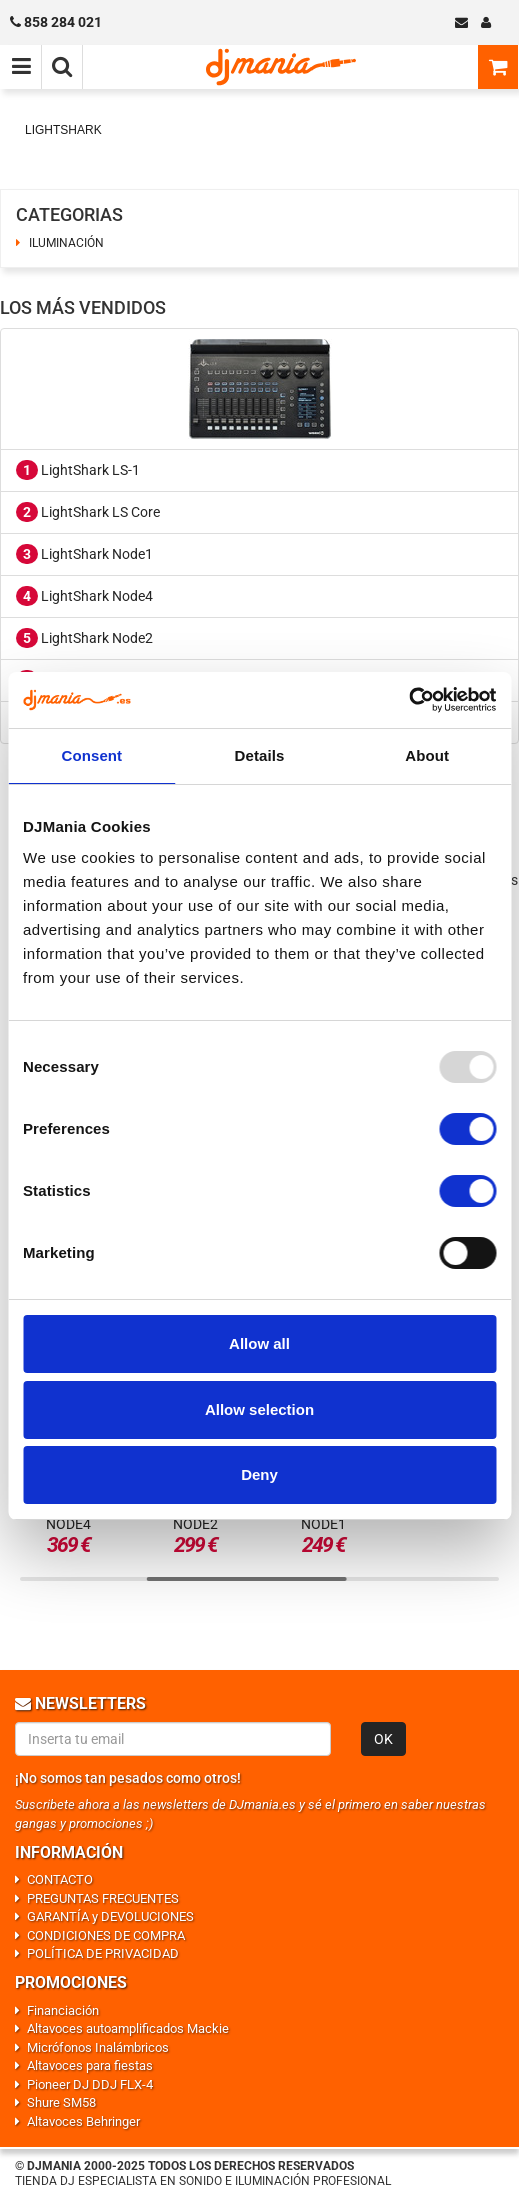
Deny (259, 1474)
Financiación (63, 2010)
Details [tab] (260, 755)
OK (383, 1739)
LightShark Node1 (84, 554)
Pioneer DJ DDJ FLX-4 (90, 2084)
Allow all (259, 1343)
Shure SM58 (61, 2102)
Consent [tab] (91, 755)
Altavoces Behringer (83, 2121)
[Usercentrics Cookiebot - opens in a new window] (408, 700)
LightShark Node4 (84, 596)
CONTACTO (60, 1879)
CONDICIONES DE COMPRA (106, 1935)
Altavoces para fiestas (90, 2065)
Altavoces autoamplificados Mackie (128, 2028)
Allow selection (259, 1409)
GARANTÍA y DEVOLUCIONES (110, 1916)
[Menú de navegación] (21, 67)
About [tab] (427, 755)
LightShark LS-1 (78, 470)
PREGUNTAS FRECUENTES (103, 1898)
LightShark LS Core (88, 512)
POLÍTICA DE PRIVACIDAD (103, 1953)
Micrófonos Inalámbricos (98, 2047)
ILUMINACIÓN (66, 243)
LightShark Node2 (84, 638)
